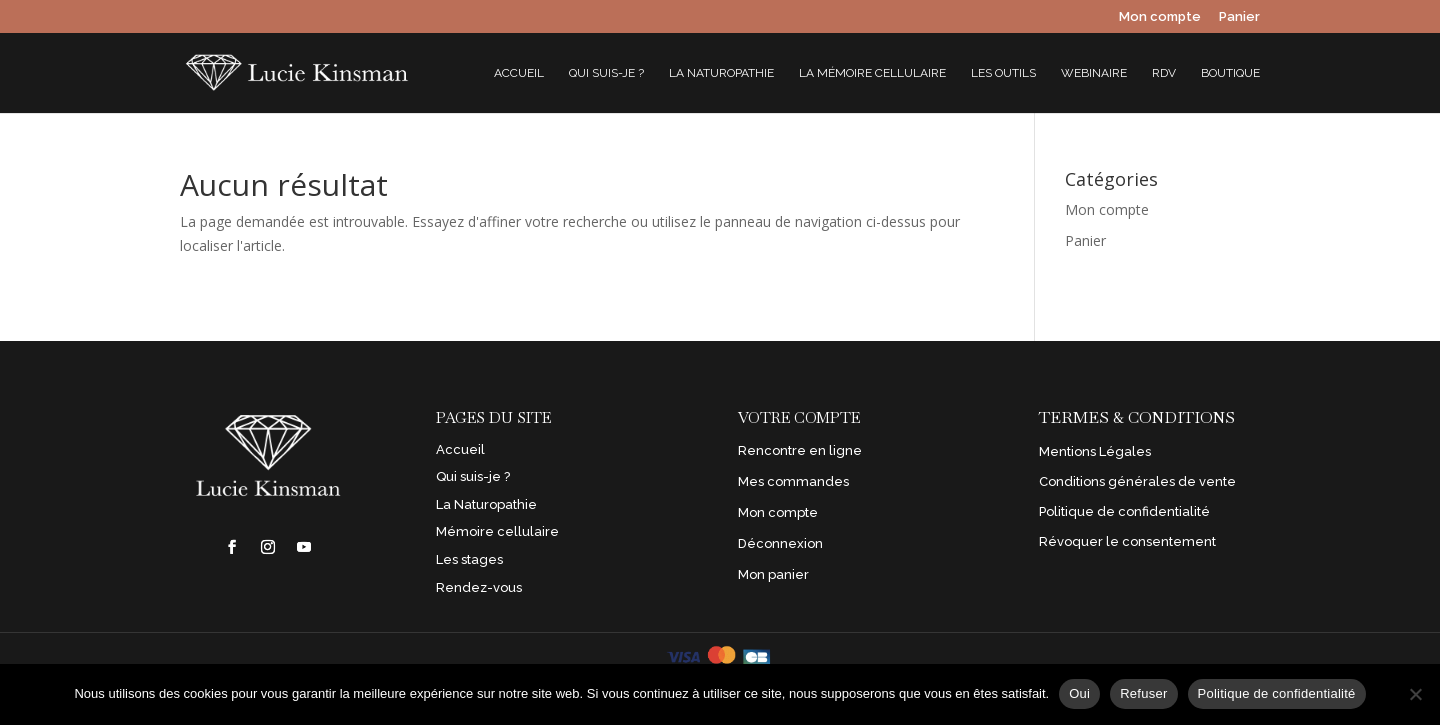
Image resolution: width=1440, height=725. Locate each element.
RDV (1164, 73)
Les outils (1003, 73)
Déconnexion (780, 543)
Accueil (519, 73)
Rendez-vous (479, 587)
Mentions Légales (1095, 451)
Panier (1239, 17)
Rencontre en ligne (800, 450)
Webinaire (1094, 73)
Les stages (469, 559)
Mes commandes (793, 481)
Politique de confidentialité (1124, 511)
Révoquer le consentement (1127, 541)
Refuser (1143, 693)
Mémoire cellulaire (497, 531)
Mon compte (1160, 17)
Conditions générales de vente (1137, 481)
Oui (1079, 693)
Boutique (1230, 73)
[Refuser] (1415, 694)
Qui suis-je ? (606, 73)
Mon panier (773, 574)
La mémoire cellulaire (872, 73)
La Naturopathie (721, 73)
